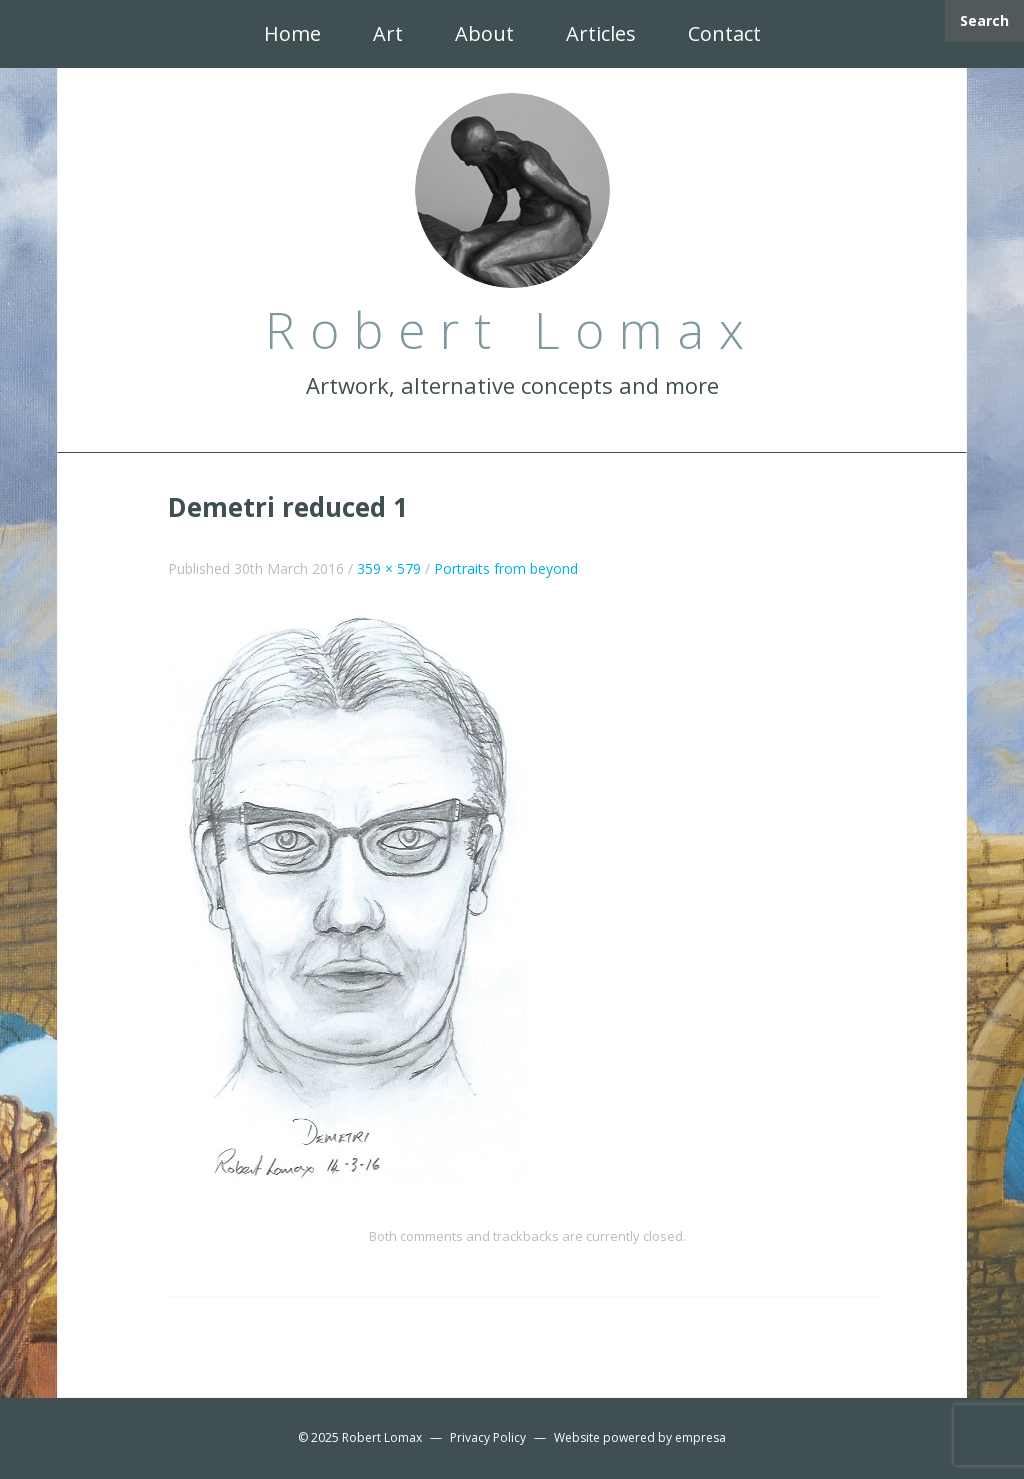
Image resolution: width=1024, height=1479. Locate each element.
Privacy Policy (488, 1437)
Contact (724, 33)
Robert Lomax (382, 1437)
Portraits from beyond (506, 568)
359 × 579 (389, 568)
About (484, 33)
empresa (700, 1437)
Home (292, 33)
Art (388, 33)
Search (984, 20)
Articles (601, 33)
